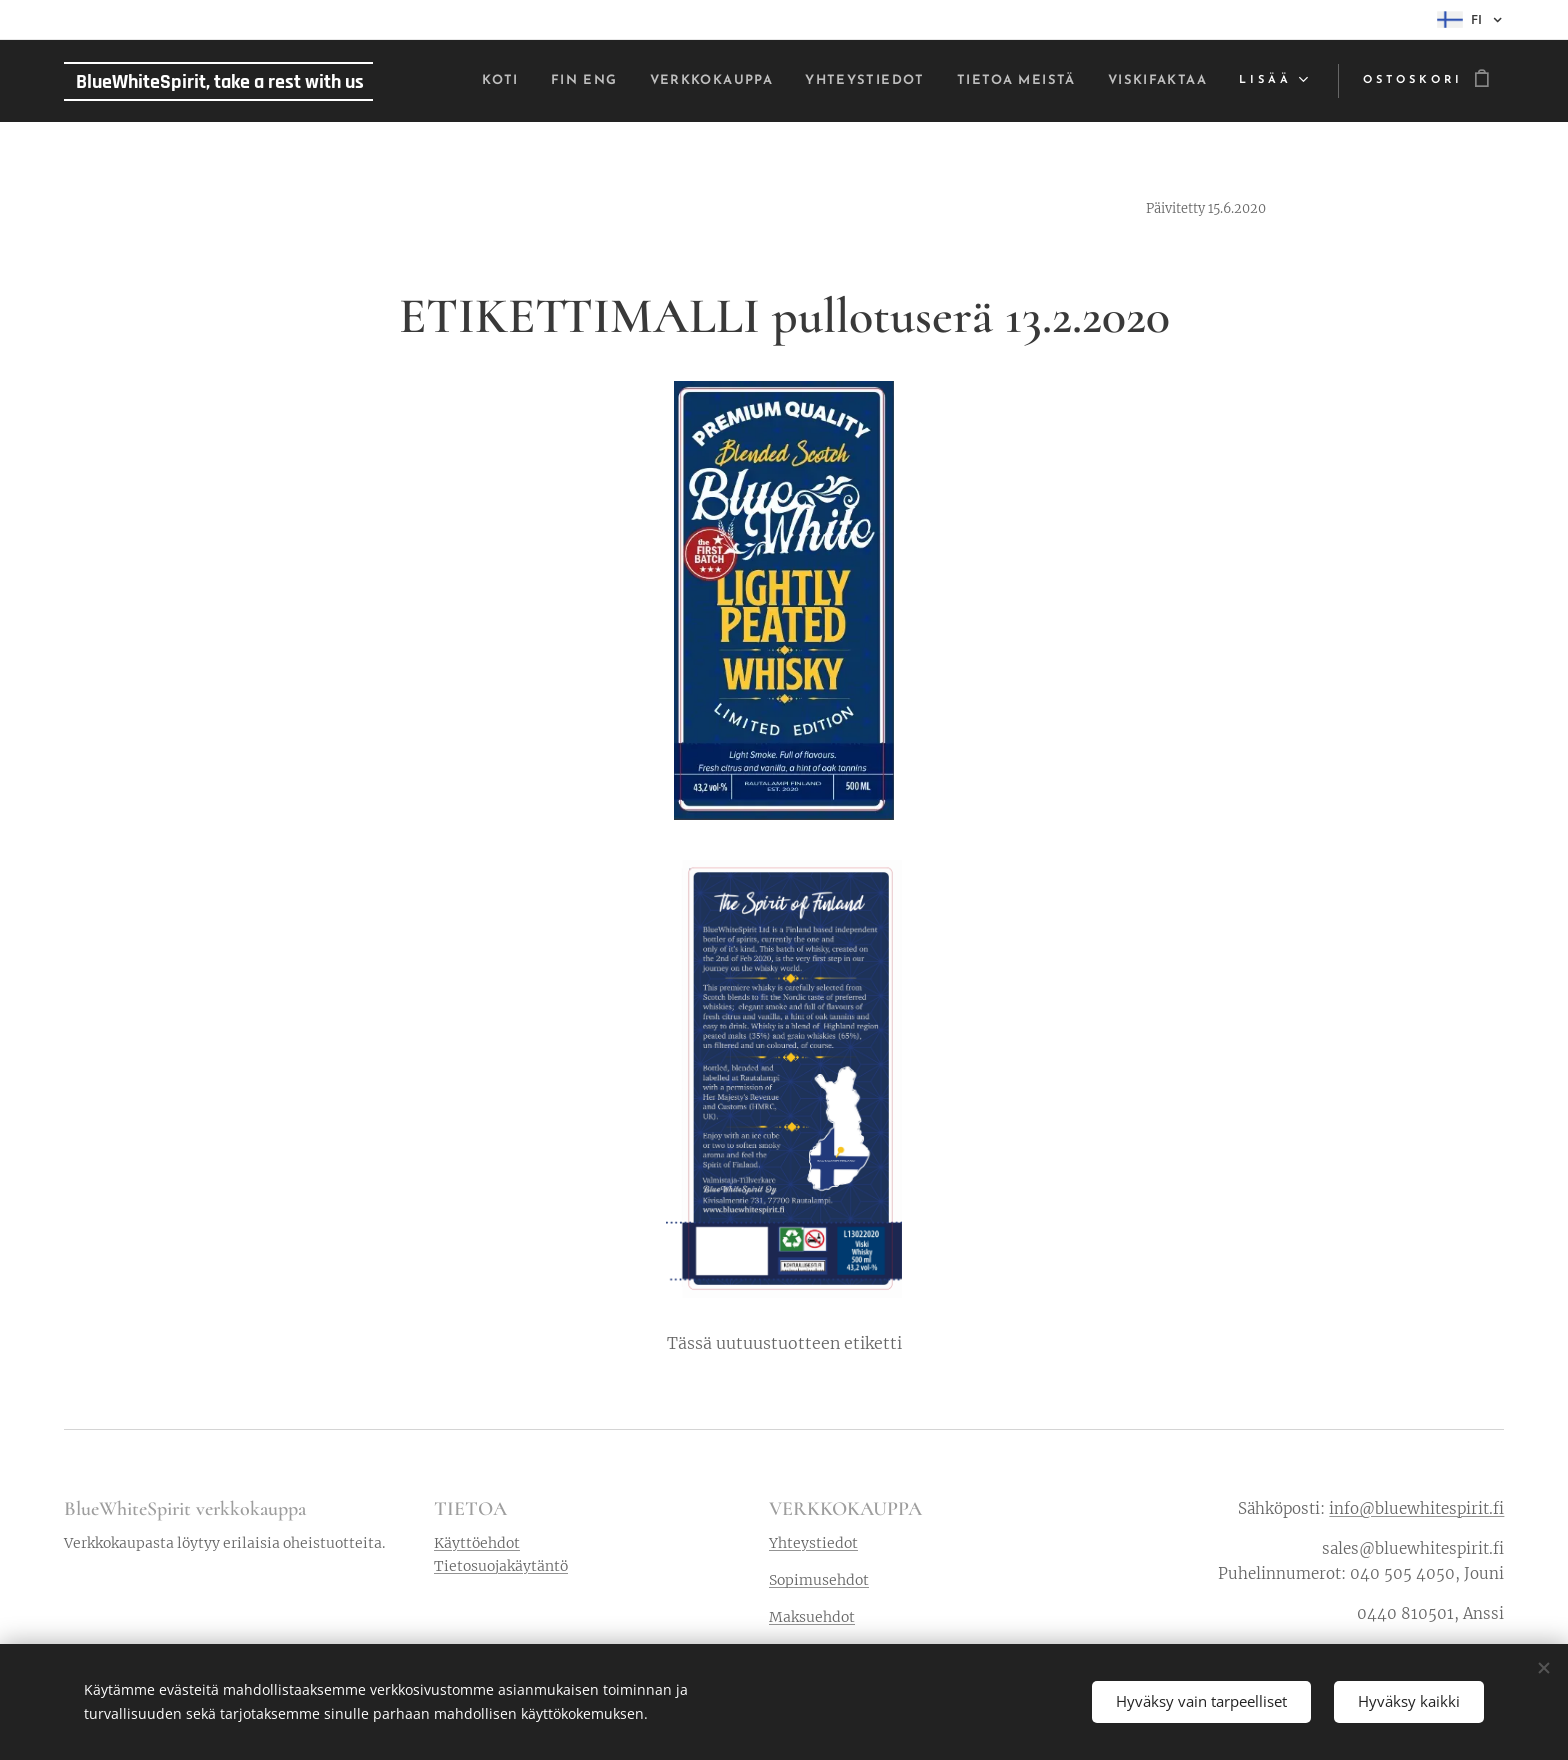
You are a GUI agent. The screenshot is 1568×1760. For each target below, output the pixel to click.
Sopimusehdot (819, 1580)
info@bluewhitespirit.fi (1416, 1508)
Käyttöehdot (477, 1543)
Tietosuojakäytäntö (501, 1566)
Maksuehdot (812, 1617)
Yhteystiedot (813, 1543)
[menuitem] (431, 81)
